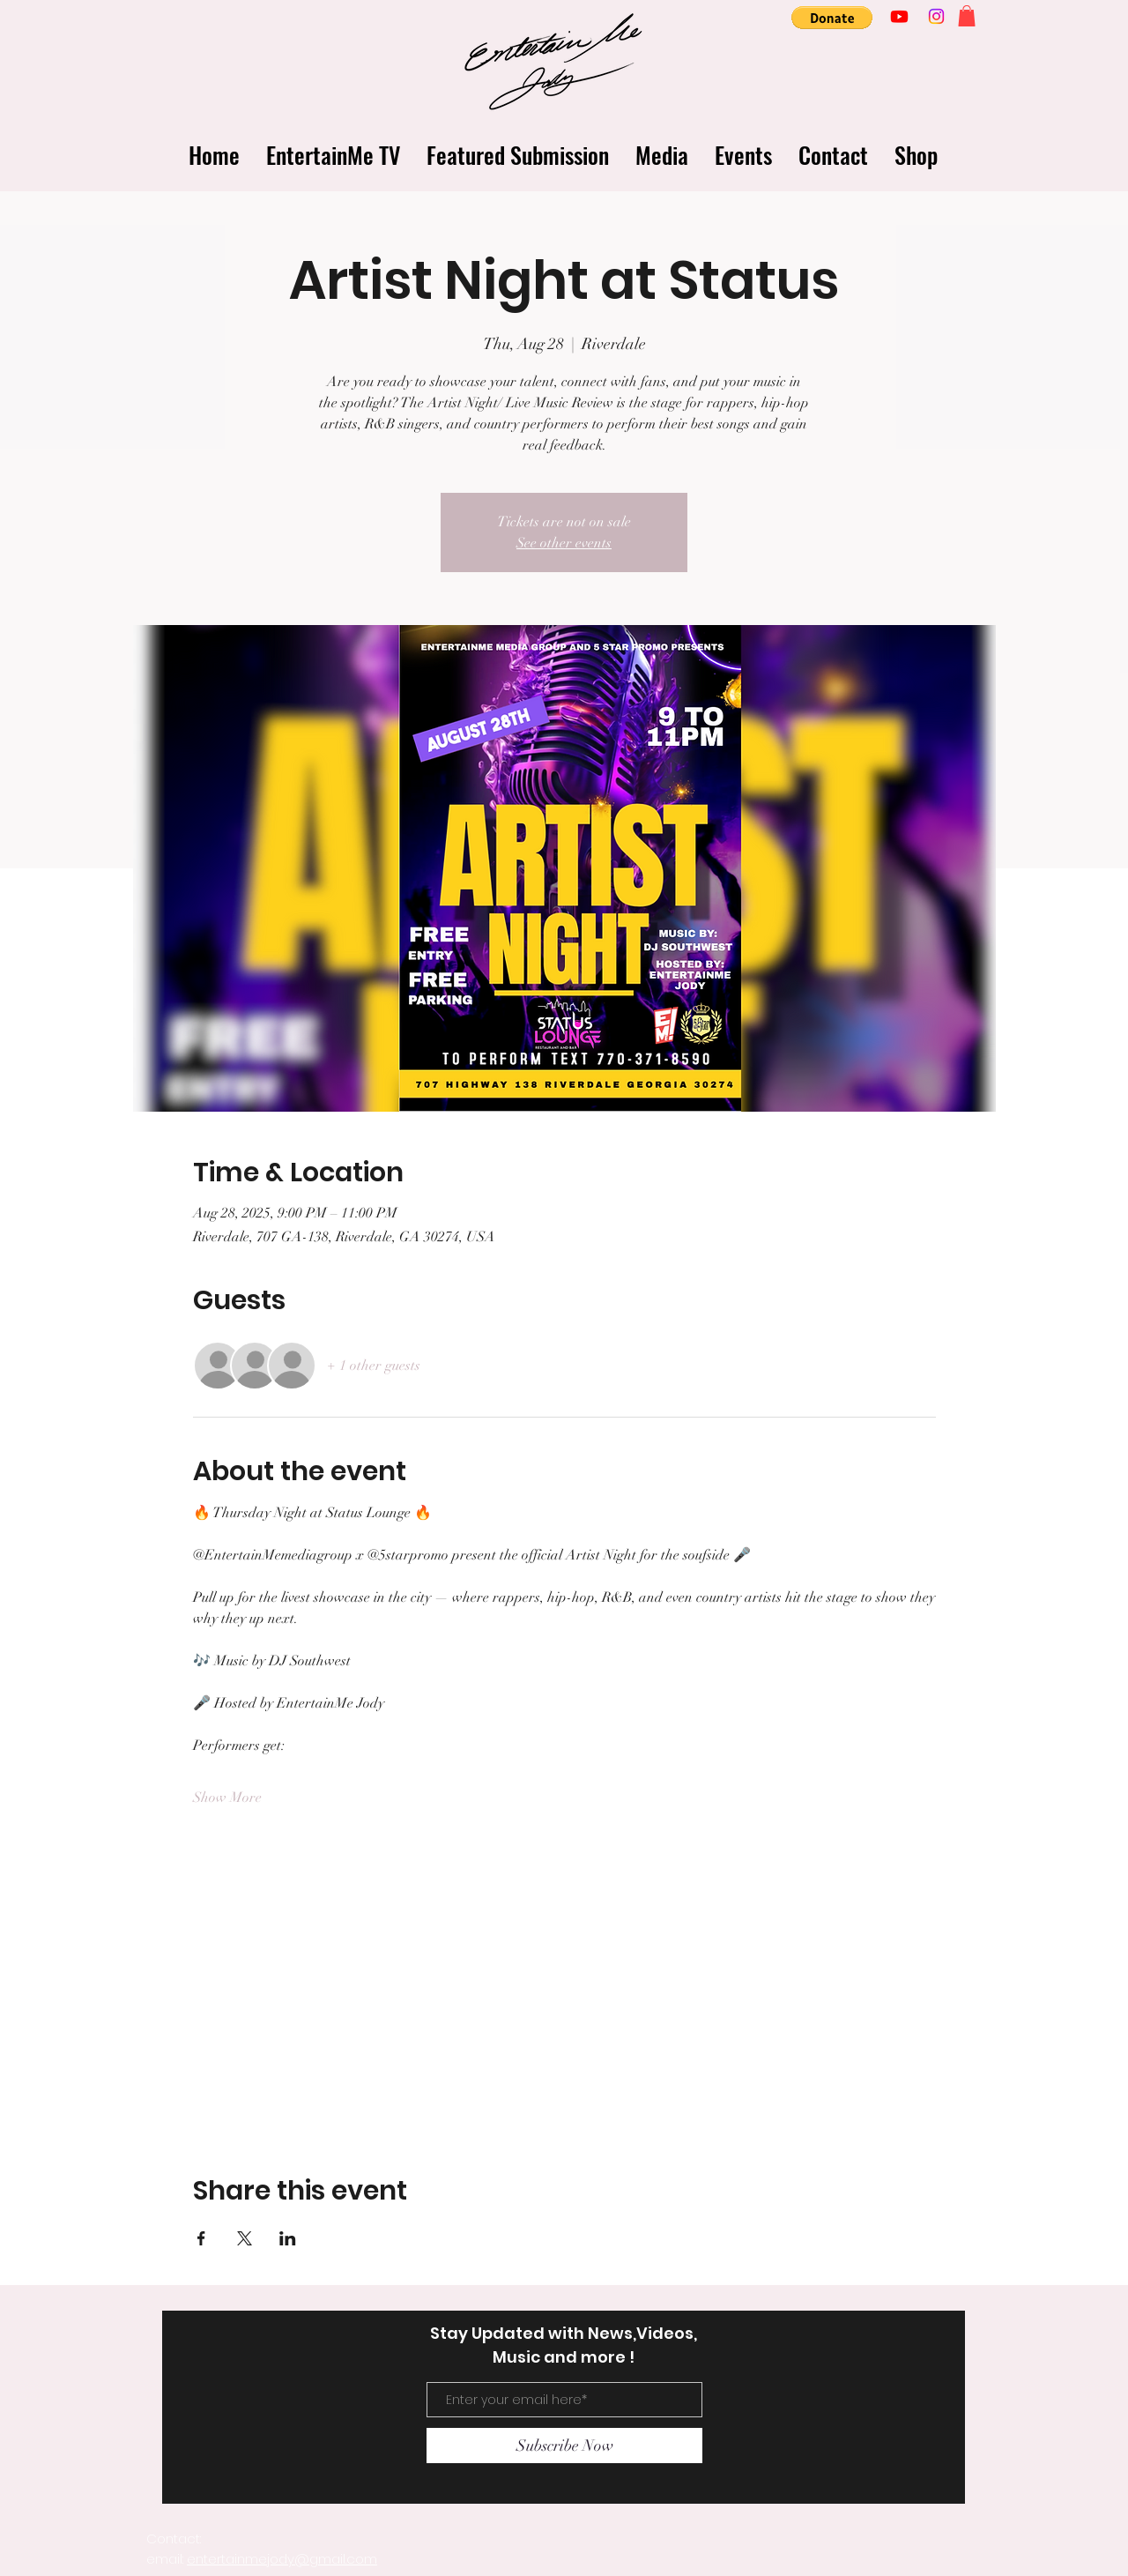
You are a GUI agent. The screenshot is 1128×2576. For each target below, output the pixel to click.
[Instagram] (936, 16)
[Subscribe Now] (564, 2445)
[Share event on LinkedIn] (287, 2238)
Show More (227, 1797)
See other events (564, 543)
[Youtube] (899, 16)
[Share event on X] (244, 2238)
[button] (831, 17)
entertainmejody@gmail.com (282, 2559)
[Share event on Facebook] (201, 2238)
